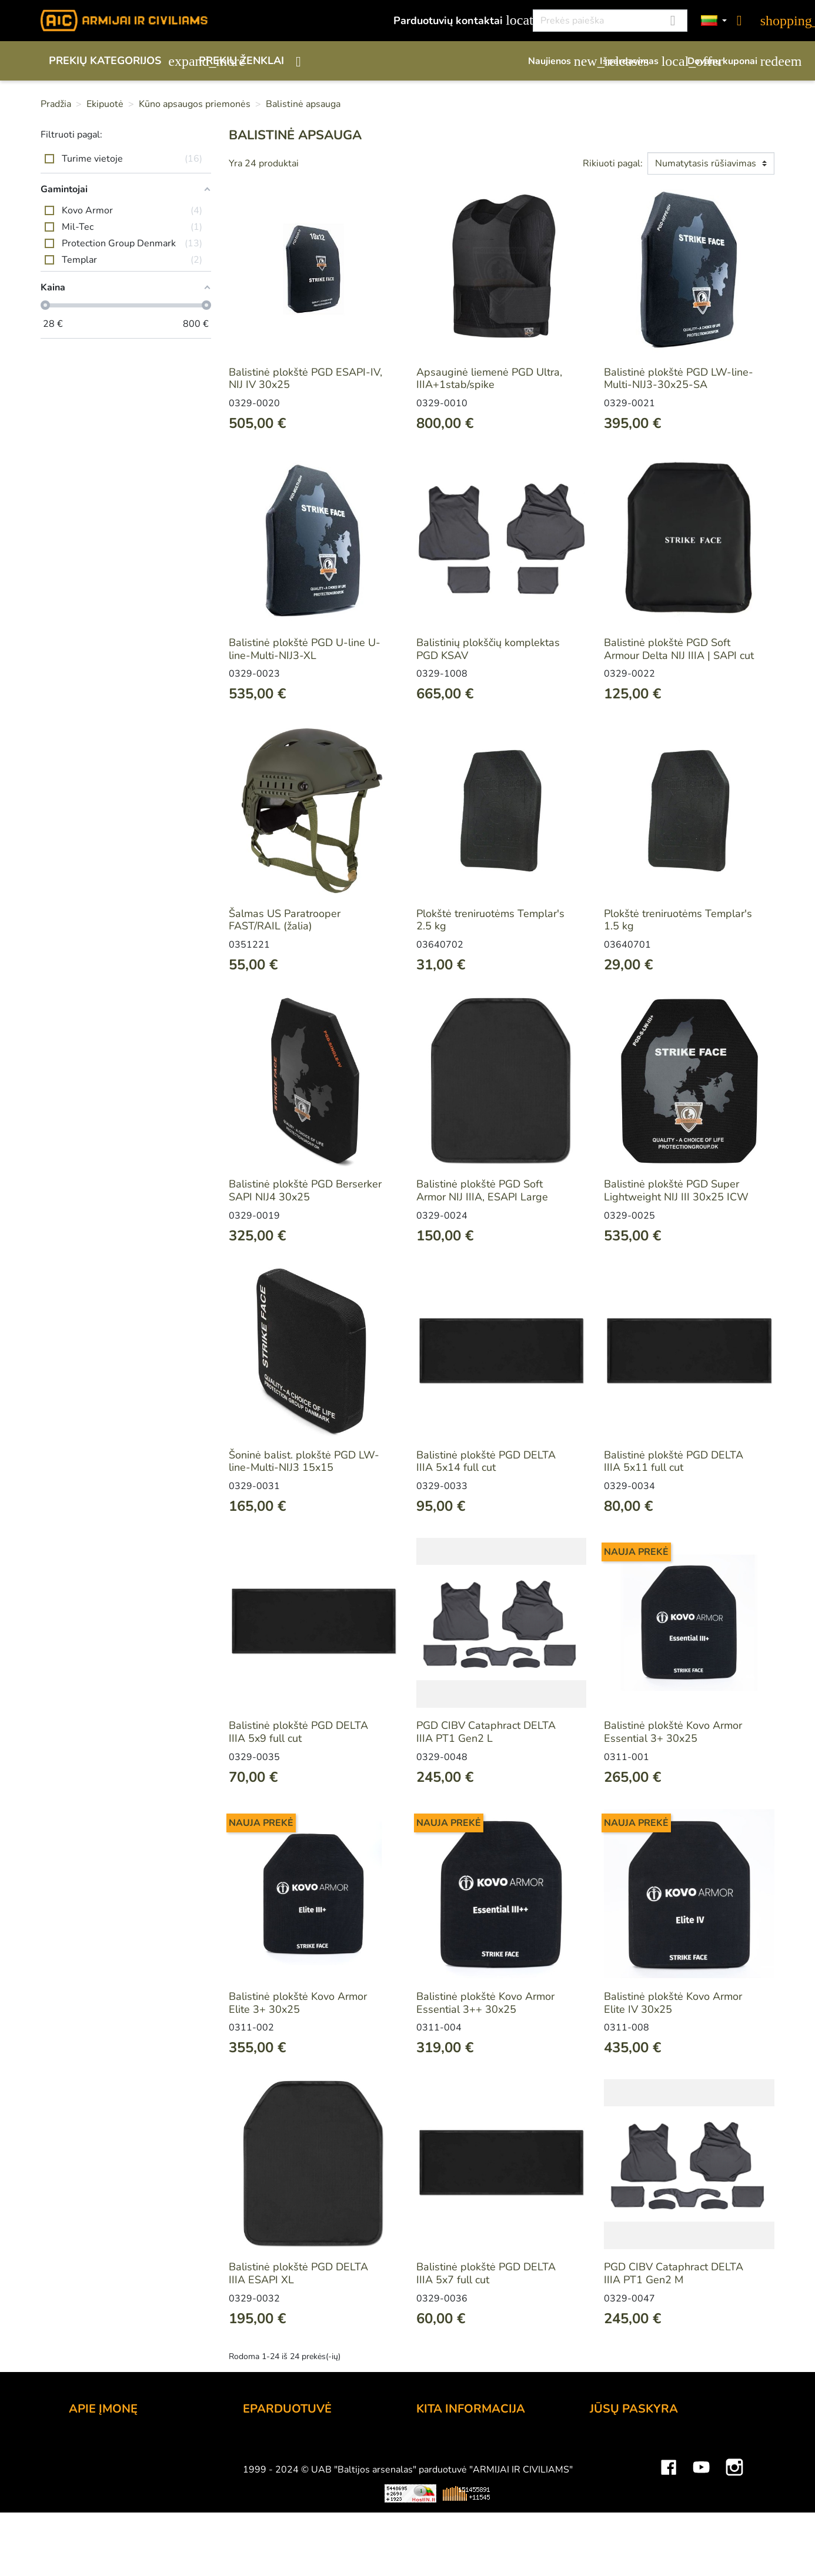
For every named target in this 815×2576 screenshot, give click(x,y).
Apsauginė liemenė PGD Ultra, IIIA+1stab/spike (489, 378)
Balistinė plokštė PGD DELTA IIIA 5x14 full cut (486, 1461)
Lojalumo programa (462, 2444)
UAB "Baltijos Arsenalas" (129, 2460)
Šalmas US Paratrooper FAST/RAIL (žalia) (284, 920)
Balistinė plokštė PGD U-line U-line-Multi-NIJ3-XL (304, 649)
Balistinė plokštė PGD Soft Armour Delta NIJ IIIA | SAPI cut (679, 649)
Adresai (608, 2508)
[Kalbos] (713, 21)
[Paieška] (610, 20)
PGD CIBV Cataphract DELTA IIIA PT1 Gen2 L (486, 1731)
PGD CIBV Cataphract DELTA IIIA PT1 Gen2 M (673, 2273)
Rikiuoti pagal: (613, 163)
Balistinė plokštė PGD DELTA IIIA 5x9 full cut (298, 1731)
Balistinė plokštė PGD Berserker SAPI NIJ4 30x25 (305, 1190)
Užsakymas (270, 2444)
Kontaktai (91, 2444)
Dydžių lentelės (453, 2524)
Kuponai (609, 2524)
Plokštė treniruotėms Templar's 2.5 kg (490, 920)
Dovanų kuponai (730, 61)
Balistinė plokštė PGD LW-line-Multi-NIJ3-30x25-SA (678, 378)
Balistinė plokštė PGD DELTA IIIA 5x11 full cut (673, 1461)
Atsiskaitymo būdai (288, 2460)
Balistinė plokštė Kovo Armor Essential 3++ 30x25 (485, 2002)
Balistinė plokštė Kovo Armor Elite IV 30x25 (673, 2002)
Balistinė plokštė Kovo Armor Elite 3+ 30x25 (298, 2002)
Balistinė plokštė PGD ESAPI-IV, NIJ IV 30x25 (305, 378)
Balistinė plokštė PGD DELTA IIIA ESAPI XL (298, 2273)
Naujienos (558, 61)
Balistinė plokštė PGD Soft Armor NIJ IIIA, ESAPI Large (482, 1190)
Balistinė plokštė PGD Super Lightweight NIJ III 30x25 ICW (676, 1190)
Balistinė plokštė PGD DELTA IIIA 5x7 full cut (486, 2273)
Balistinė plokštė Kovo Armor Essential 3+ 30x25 (673, 1731)
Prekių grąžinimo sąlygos (302, 2492)
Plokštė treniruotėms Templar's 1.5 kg (678, 920)
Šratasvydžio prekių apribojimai (490, 2476)
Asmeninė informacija (641, 2444)
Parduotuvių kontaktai (456, 20)
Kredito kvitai (621, 2492)
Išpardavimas (638, 61)
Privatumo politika (285, 2508)
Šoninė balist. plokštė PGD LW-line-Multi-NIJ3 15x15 (304, 1461)
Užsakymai (615, 2476)
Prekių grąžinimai (630, 2460)
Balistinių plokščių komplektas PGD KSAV (488, 649)
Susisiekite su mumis (292, 2524)
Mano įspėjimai (625, 2539)
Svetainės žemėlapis (465, 2539)
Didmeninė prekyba (115, 2476)
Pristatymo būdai (283, 2476)
